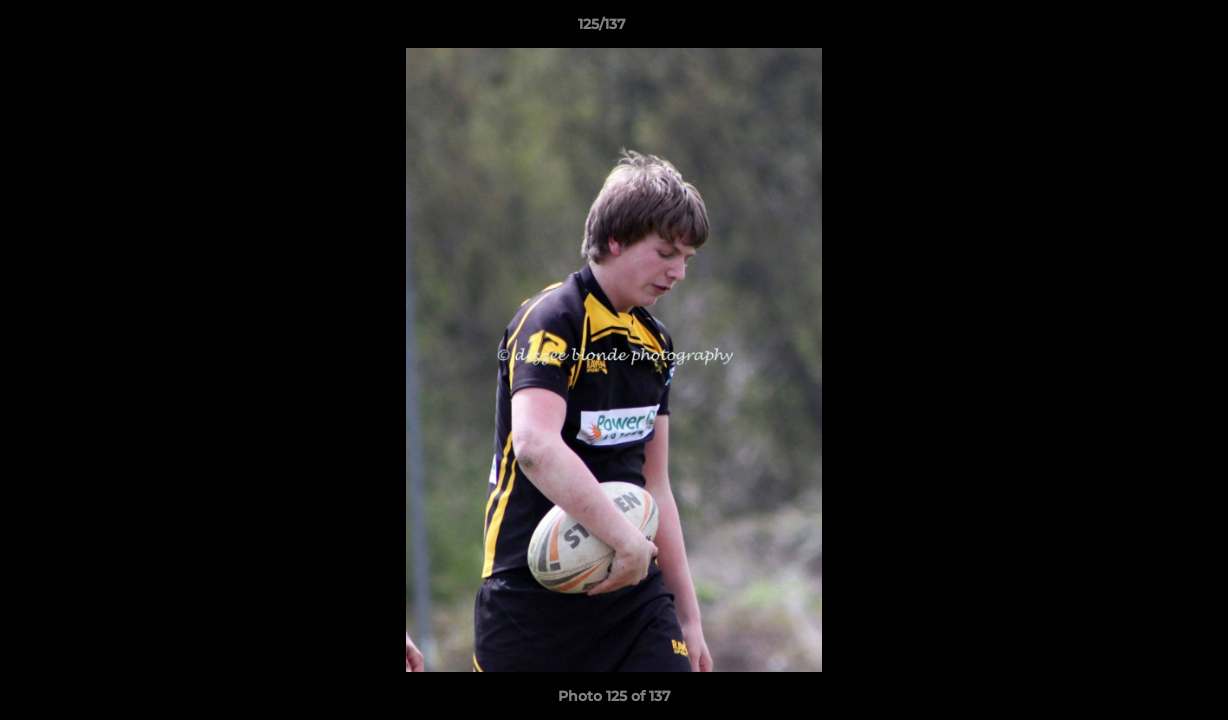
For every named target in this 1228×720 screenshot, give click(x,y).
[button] (1144, 29)
